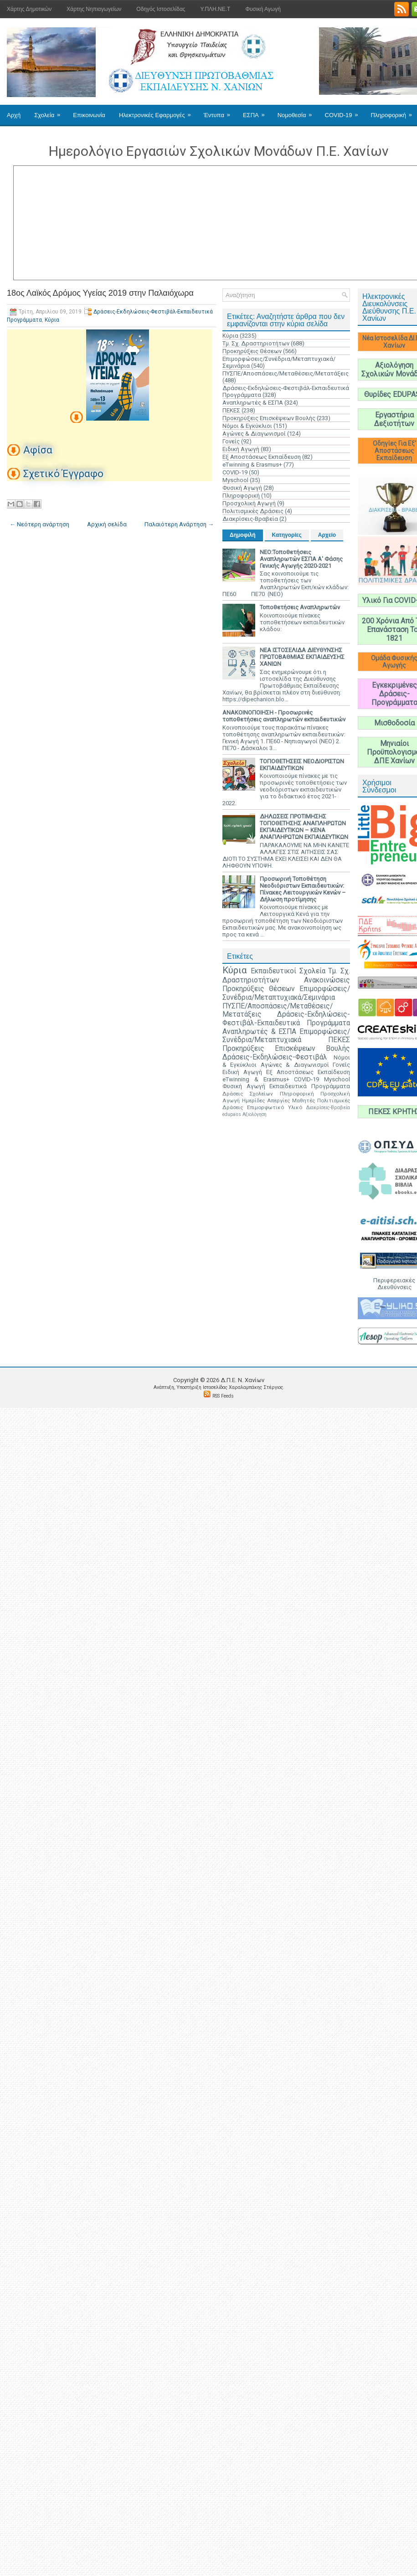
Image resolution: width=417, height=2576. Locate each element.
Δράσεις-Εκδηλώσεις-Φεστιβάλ (274, 1057)
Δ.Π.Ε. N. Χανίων (242, 1380)
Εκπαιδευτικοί (273, 971)
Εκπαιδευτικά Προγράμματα (309, 1086)
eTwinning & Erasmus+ (252, 464)
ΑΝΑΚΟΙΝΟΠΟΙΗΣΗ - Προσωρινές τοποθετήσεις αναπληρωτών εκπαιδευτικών (283, 716)
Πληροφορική (241, 495)
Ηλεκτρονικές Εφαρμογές (158, 111)
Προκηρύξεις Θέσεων (252, 351)
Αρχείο (327, 535)
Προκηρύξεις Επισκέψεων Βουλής (268, 418)
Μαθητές (303, 1100)
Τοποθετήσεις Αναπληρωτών (300, 607)
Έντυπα (220, 111)
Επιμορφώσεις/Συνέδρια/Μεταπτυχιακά (286, 1036)
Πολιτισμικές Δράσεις (252, 511)
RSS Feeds (223, 1396)
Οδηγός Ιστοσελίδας (160, 9)
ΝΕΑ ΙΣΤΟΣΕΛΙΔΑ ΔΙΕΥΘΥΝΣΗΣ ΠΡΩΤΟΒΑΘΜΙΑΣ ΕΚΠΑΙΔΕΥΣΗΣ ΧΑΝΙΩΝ (302, 657)
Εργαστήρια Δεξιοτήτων (394, 419)
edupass (231, 1114)
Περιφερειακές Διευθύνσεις (394, 1284)
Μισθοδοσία (394, 723)
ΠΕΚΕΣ (231, 410)
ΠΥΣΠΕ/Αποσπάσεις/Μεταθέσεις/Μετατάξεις (285, 373)
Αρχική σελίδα (107, 524)
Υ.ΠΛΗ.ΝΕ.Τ (216, 9)
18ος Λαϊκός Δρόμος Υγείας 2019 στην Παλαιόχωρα (100, 293)
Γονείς (231, 441)
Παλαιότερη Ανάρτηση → (179, 524)
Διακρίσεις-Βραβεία (250, 518)
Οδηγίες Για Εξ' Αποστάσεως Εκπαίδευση (394, 451)
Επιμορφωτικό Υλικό (274, 1107)
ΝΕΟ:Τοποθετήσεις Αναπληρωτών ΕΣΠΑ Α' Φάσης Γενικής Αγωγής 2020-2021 (301, 559)
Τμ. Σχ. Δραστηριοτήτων (255, 343)
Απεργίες (278, 1100)
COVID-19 (344, 111)
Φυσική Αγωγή (262, 9)
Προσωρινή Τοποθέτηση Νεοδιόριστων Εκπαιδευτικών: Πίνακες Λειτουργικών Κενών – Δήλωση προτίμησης (303, 889)
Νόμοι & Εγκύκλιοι (247, 425)
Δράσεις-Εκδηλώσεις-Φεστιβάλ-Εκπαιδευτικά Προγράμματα (286, 1018)
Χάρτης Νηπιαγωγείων (94, 9)
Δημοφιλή (243, 535)
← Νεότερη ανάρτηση (39, 524)
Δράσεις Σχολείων (247, 1093)
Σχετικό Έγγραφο (63, 473)
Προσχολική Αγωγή (249, 503)
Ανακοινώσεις (327, 980)
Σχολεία (50, 111)
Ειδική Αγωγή (240, 449)
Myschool (235, 480)
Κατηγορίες (287, 535)
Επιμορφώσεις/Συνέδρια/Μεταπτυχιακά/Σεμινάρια (286, 993)
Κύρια (52, 320)
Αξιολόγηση (254, 1114)
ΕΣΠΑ (257, 111)
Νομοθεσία (298, 111)
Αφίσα (37, 450)
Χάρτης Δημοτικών (29, 9)
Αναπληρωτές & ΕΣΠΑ (252, 402)
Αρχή (14, 115)
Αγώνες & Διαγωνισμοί (254, 433)
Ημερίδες (253, 1100)
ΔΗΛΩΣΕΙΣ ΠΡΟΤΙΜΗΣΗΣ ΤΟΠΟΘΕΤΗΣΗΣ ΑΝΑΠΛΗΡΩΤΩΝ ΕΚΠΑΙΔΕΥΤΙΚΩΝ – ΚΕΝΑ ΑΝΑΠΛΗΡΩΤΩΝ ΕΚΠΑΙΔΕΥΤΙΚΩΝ (304, 826)
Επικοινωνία (89, 115)
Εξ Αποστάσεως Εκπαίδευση (261, 456)
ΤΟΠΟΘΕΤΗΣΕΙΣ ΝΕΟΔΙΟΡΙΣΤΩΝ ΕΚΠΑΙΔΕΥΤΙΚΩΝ (302, 764)
